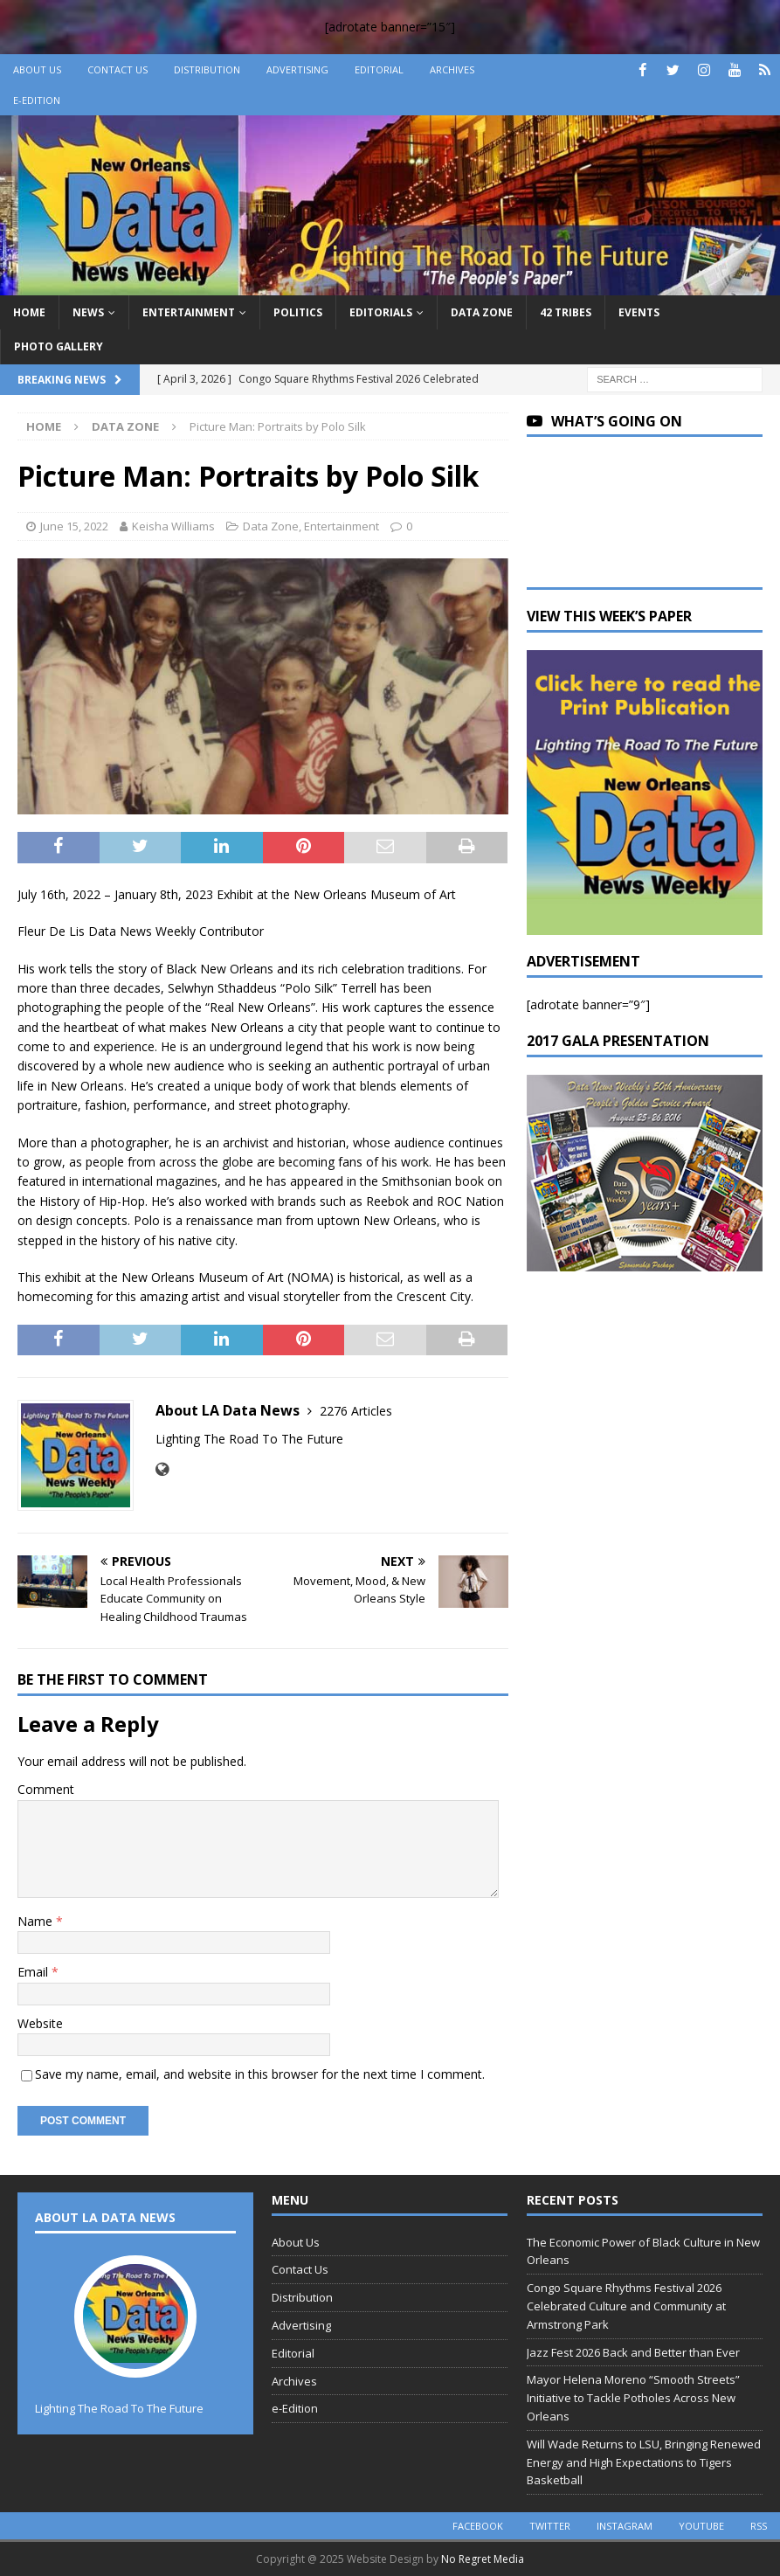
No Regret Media (482, 2559)
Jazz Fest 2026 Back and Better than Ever (633, 2352)
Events (638, 312)
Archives (452, 69)
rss (758, 2525)
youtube (701, 2525)
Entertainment (188, 312)
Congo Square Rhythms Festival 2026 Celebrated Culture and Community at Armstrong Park (626, 2306)
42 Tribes (565, 312)
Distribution (207, 69)
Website (40, 2023)
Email (34, 1971)
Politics (297, 312)
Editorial (379, 69)
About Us (37, 69)
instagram (624, 2525)
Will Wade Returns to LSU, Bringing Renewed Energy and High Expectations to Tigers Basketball (644, 2462)
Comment (45, 1789)
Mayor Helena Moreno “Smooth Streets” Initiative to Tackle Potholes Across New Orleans (633, 2398)
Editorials (380, 312)
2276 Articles (356, 1410)
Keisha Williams (173, 526)
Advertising (297, 69)
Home (29, 312)
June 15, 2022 (74, 526)
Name (36, 1921)
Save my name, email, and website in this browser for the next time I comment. (260, 2074)
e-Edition (36, 100)
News (88, 312)
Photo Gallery (58, 346)
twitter (549, 2525)
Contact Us (117, 69)
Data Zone (482, 312)
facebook (477, 2525)
